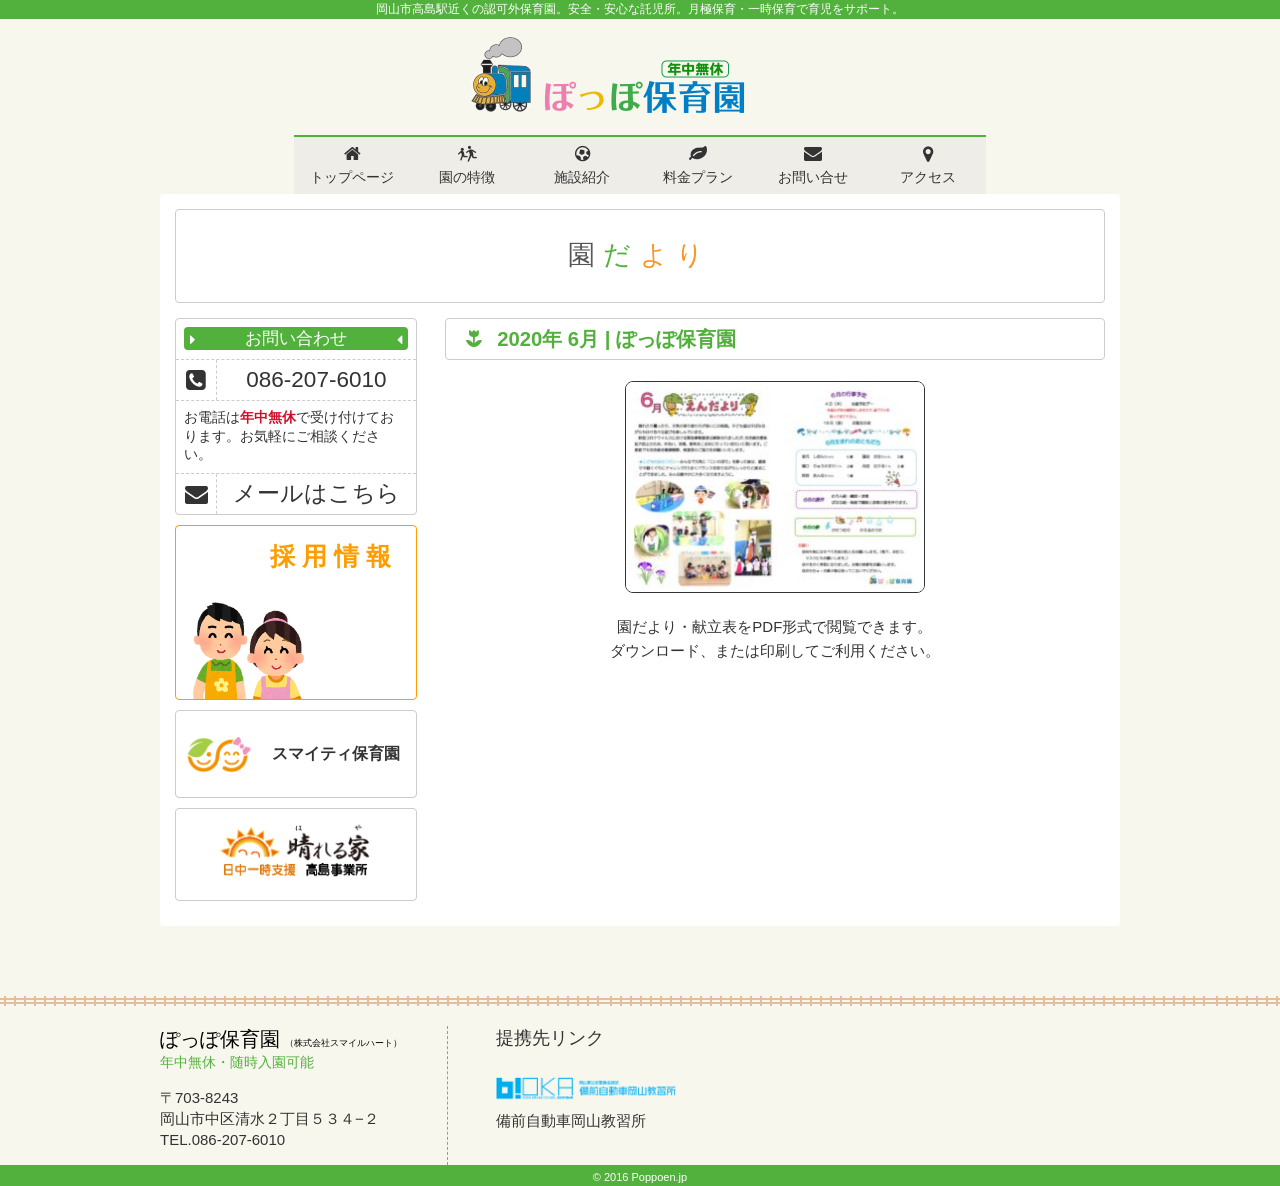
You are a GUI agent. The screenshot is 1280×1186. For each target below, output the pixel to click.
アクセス (928, 177)
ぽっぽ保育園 (607, 75)
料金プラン (698, 177)
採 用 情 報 (330, 556)
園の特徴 (467, 177)
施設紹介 (582, 177)
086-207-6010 (316, 379)
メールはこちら (316, 493)
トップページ (352, 177)
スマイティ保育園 (336, 753)
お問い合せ (813, 177)
